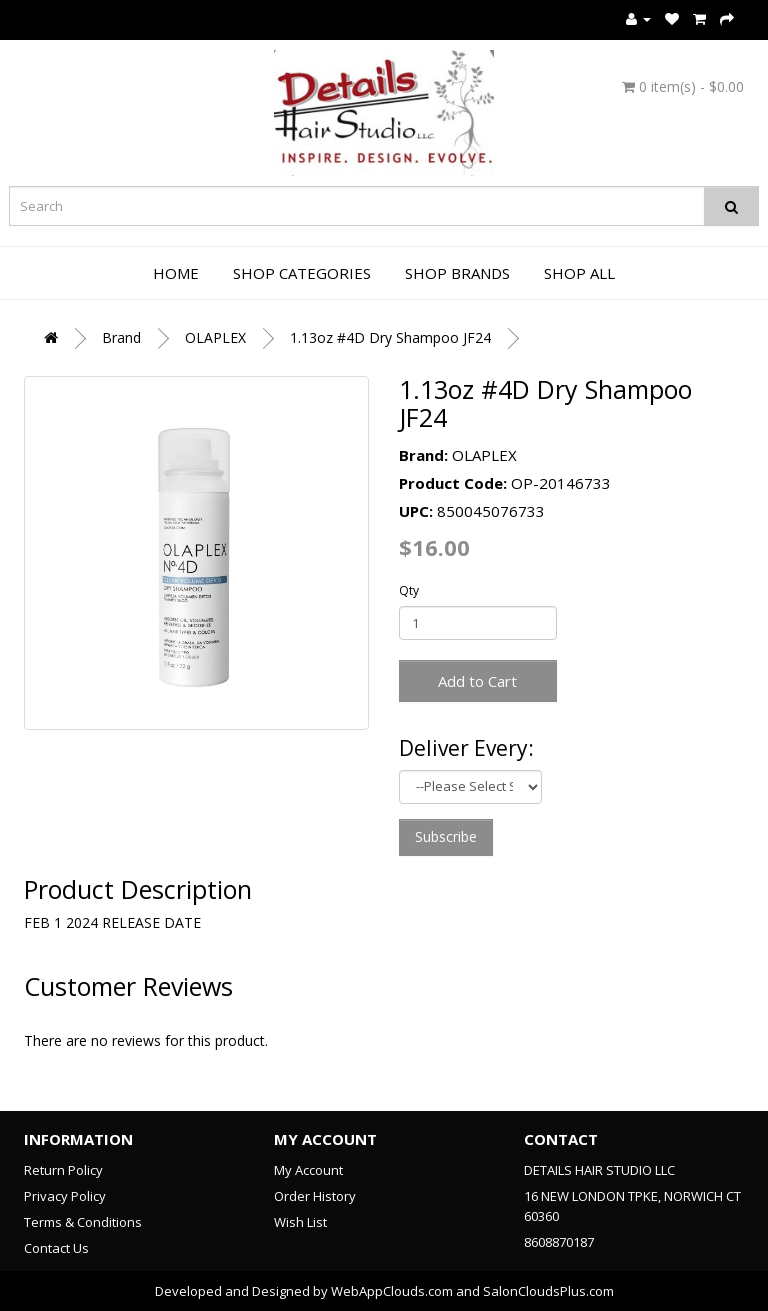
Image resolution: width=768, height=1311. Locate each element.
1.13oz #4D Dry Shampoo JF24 (390, 337)
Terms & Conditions (83, 1222)
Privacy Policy (65, 1196)
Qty (409, 590)
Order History (315, 1196)
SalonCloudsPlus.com (548, 1291)
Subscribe (446, 836)
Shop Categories (302, 273)
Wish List (300, 1222)
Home (176, 273)
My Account (308, 1170)
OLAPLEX (215, 337)
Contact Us (56, 1248)
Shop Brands (457, 273)
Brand (121, 337)
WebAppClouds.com (392, 1291)
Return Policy (63, 1170)
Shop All (579, 273)
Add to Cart (477, 681)
